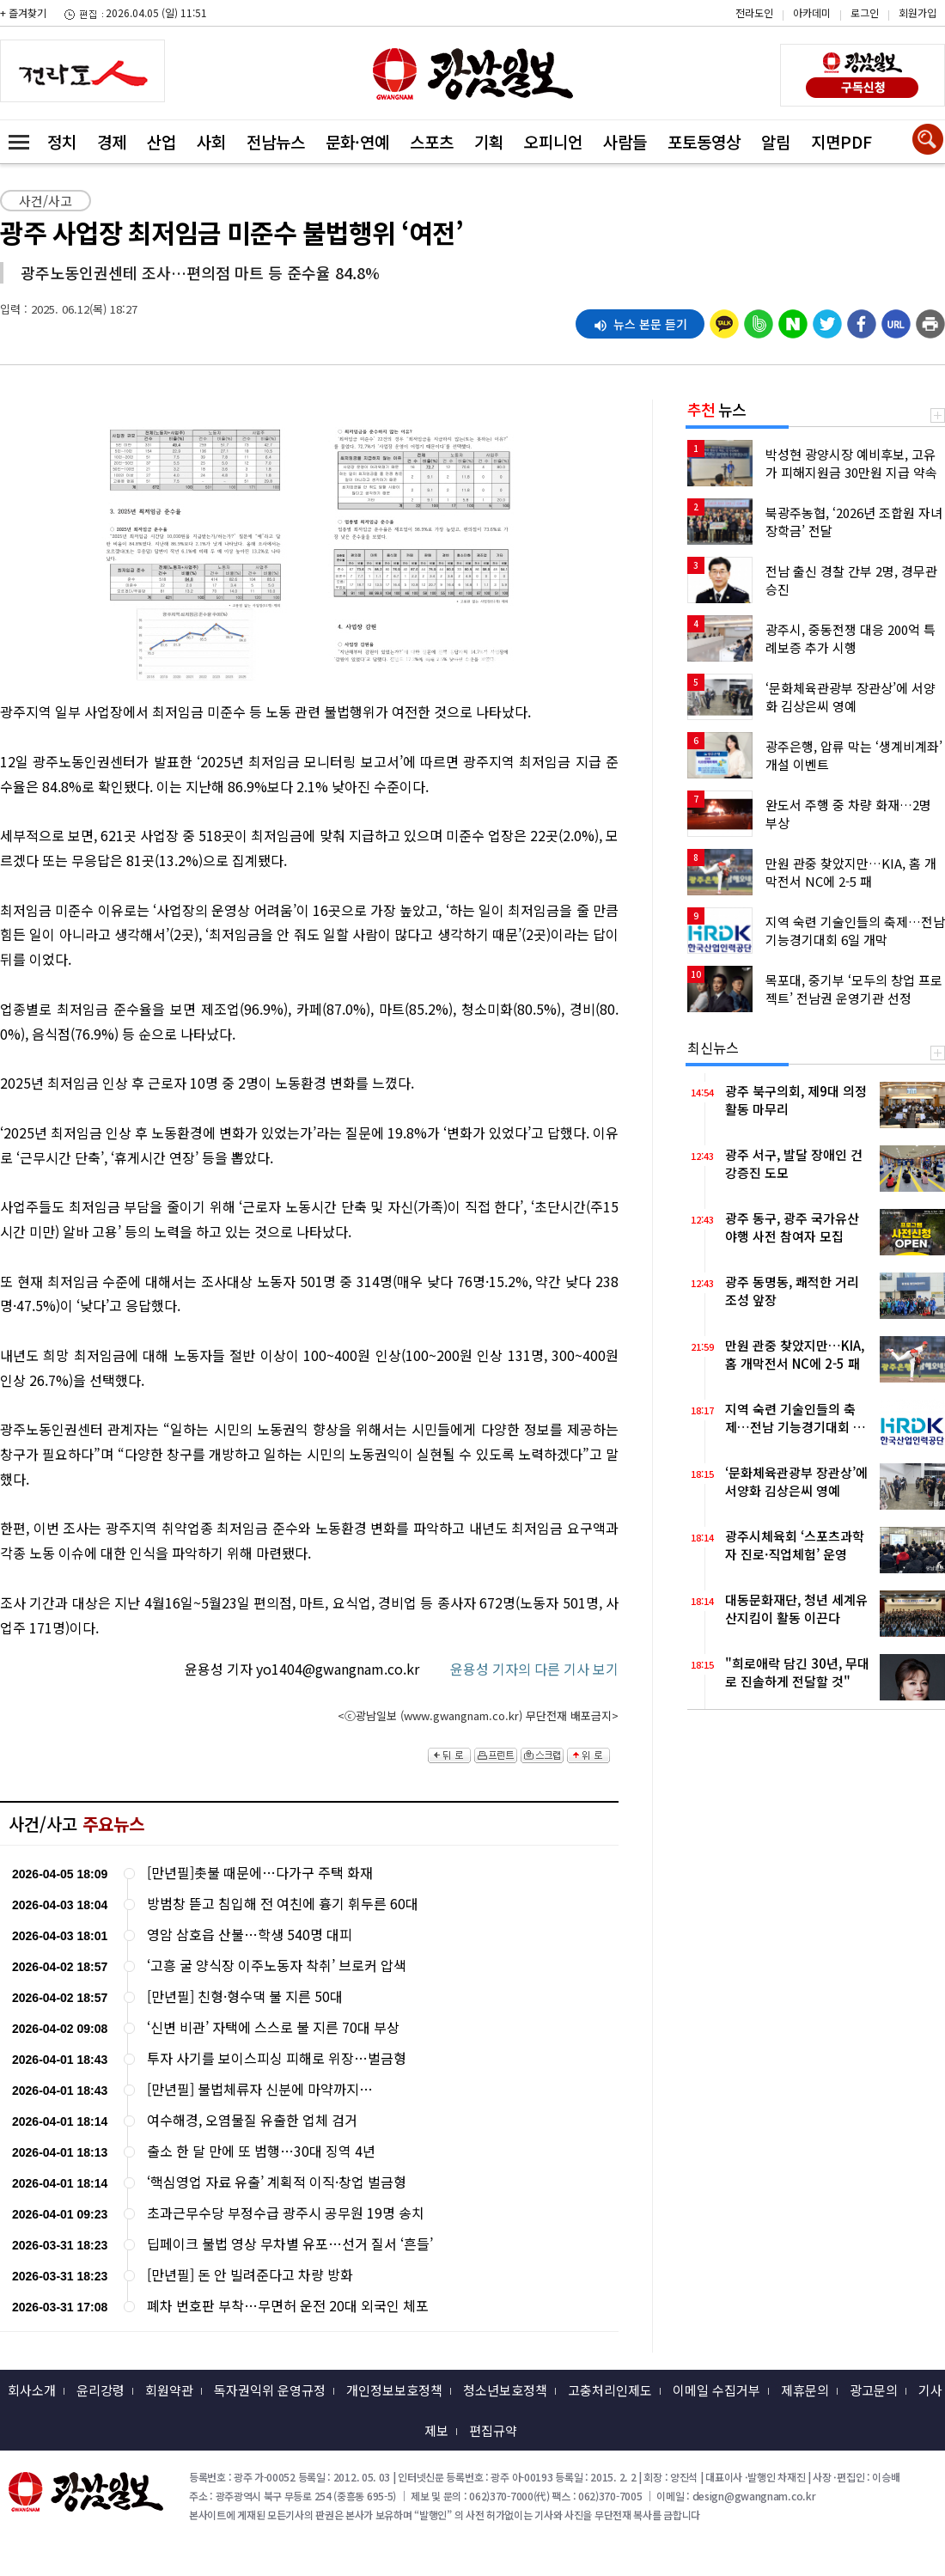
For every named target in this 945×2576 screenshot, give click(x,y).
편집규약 (493, 2430)
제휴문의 (805, 2390)
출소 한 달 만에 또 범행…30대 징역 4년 (261, 2151)
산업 (161, 141)
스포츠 (432, 141)
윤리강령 (100, 2390)
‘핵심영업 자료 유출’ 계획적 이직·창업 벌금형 (276, 2182)
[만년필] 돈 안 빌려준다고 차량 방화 (250, 2275)
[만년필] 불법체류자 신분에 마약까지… (260, 2089)
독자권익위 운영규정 (270, 2390)
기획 (488, 141)
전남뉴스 (276, 141)
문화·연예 (357, 141)
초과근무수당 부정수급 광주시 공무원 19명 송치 (285, 2213)
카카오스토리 (799, 21)
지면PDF (841, 141)
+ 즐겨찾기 (23, 12)
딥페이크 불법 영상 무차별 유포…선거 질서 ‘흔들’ (290, 2244)
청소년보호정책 (505, 2390)
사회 (211, 141)
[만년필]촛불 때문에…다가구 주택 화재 (260, 1873)
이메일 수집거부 (716, 2390)
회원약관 (169, 2390)
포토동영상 (704, 141)
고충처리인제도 (610, 2390)
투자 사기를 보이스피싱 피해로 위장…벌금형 (276, 2058)
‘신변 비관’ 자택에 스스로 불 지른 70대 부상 (273, 2027)
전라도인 (754, 12)
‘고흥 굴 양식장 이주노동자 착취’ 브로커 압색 (276, 1965)
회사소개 (32, 2390)
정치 (61, 141)
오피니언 (553, 141)
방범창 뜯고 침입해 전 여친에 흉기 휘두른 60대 (282, 1904)
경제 (111, 141)
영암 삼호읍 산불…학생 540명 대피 (249, 1935)
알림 (775, 141)
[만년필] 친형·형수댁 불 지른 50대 (245, 1996)
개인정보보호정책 (394, 2390)
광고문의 (874, 2390)
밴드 (799, 47)
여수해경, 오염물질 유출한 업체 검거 (252, 2120)
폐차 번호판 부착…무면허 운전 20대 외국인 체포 (288, 2306)
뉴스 (716, 409)
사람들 (625, 141)
